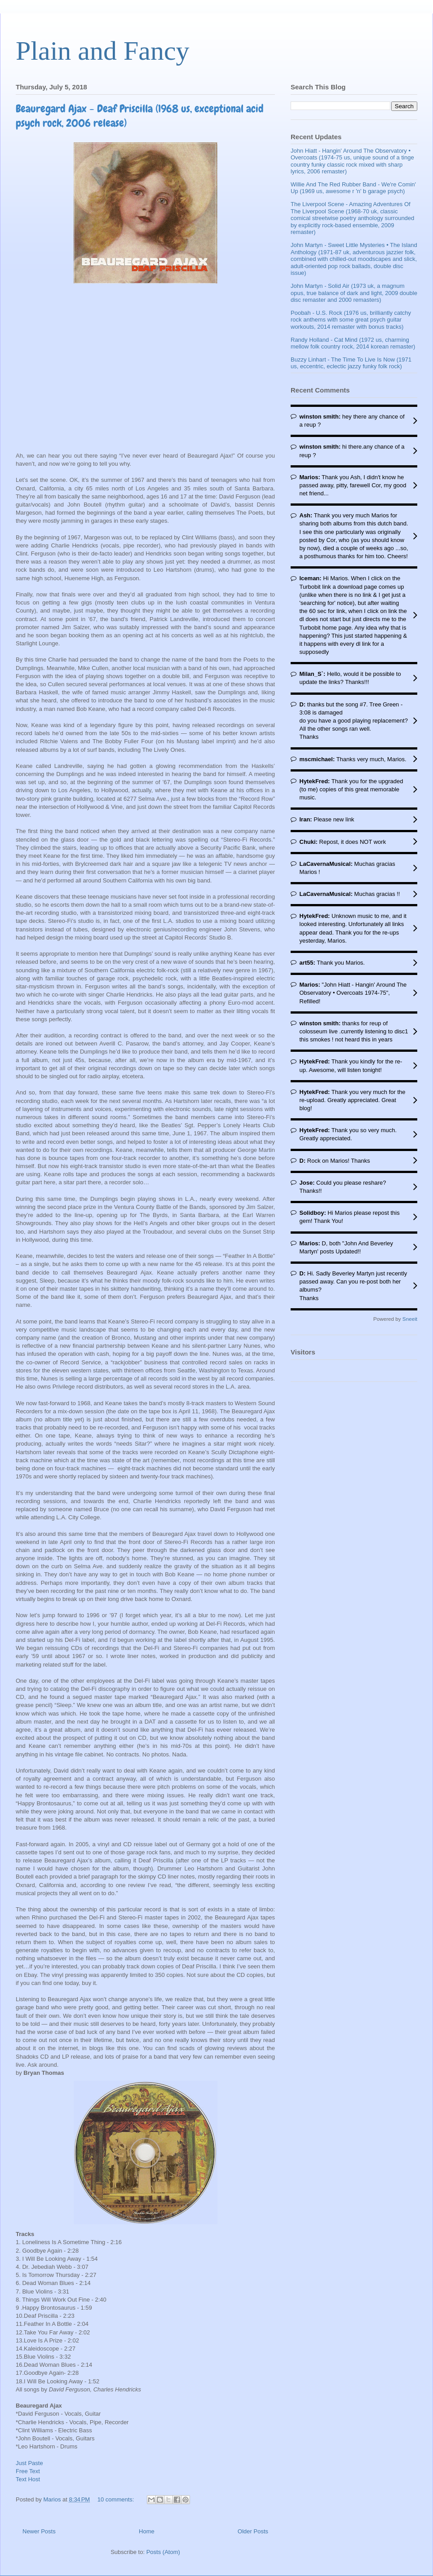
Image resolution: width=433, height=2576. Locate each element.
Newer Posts (39, 2531)
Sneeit (409, 1319)
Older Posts (253, 2531)
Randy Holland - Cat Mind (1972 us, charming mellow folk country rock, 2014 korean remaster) (353, 343)
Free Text (28, 2471)
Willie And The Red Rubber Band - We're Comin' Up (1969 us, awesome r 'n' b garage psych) (353, 188)
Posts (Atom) (163, 2552)
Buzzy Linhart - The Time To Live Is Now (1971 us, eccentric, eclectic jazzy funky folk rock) (351, 363)
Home (147, 2531)
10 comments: (116, 2499)
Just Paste (29, 2463)
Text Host (28, 2479)
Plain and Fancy (103, 51)
